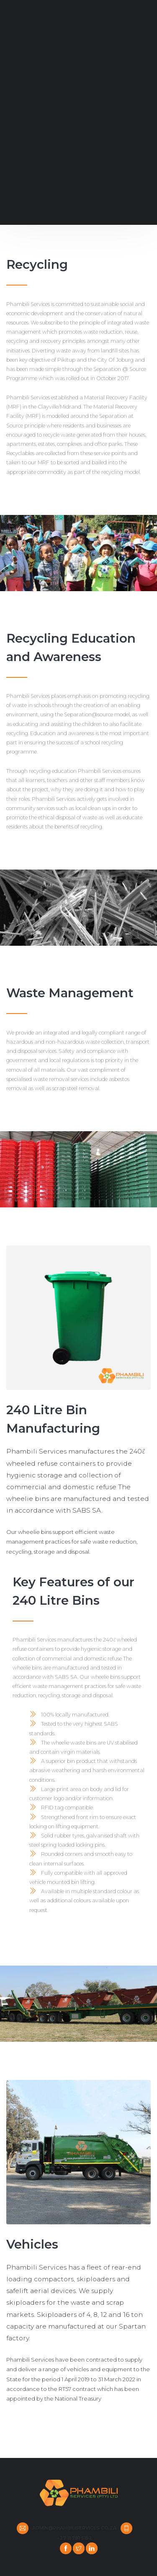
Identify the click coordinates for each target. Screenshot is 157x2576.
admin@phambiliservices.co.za (74, 2528)
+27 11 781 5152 (74, 2538)
